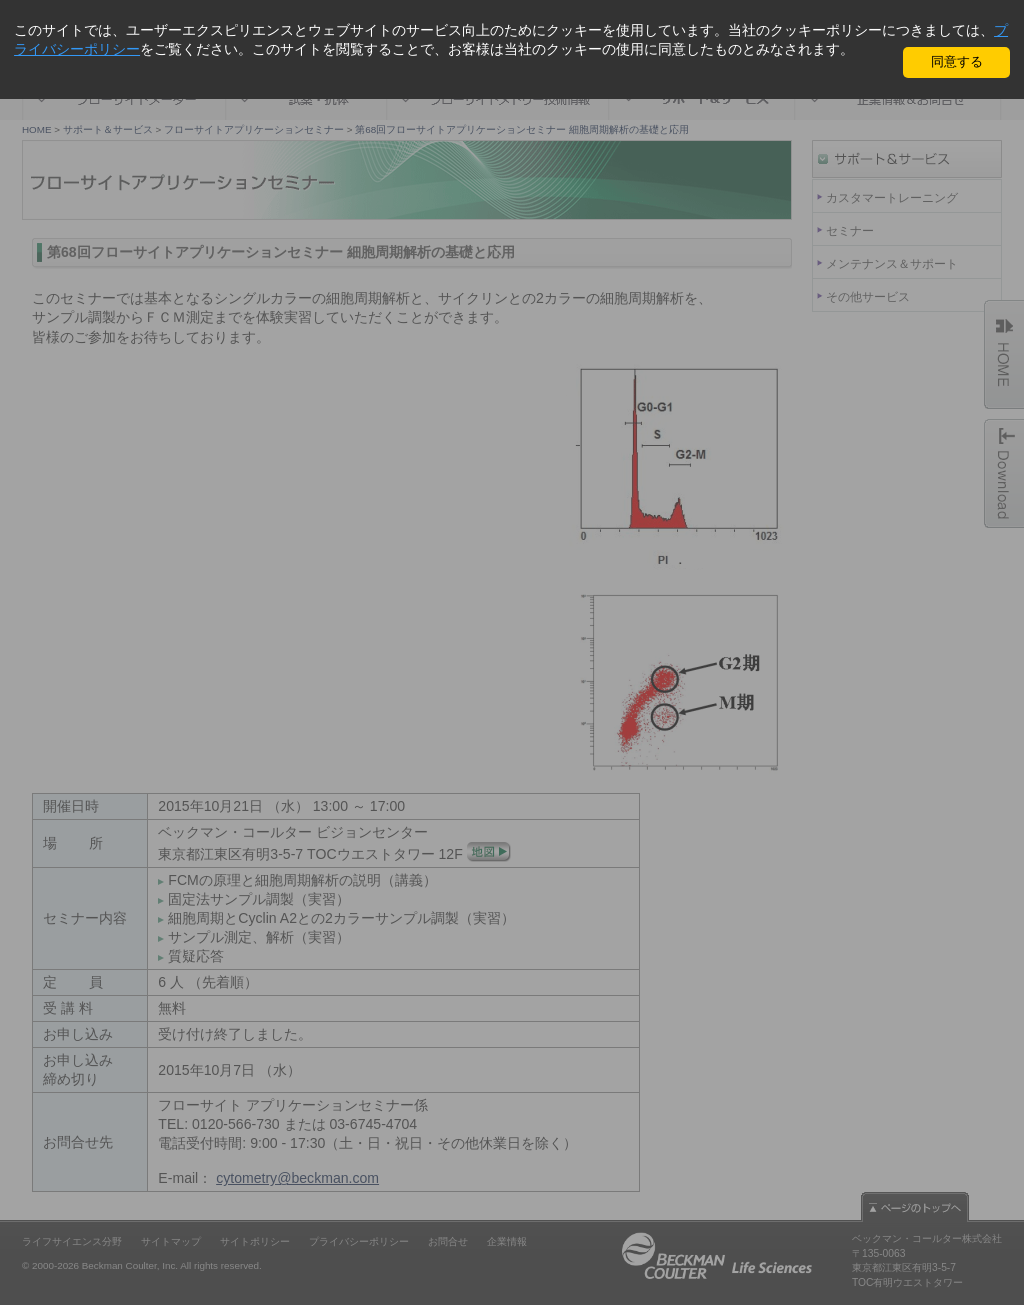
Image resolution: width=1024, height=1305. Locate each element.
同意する (957, 61)
